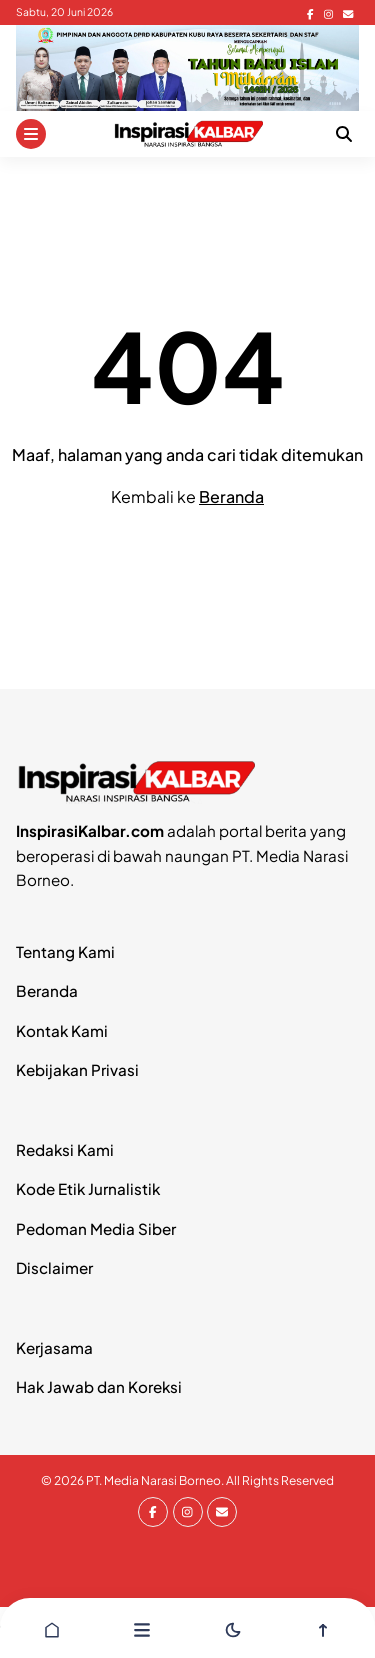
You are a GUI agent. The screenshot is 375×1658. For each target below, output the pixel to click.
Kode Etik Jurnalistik (88, 1188)
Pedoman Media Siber (96, 1228)
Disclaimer (54, 1267)
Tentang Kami (65, 951)
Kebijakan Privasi (77, 1069)
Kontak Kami (62, 1030)
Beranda (231, 496)
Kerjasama (54, 1347)
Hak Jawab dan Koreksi (99, 1386)
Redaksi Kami (65, 1149)
